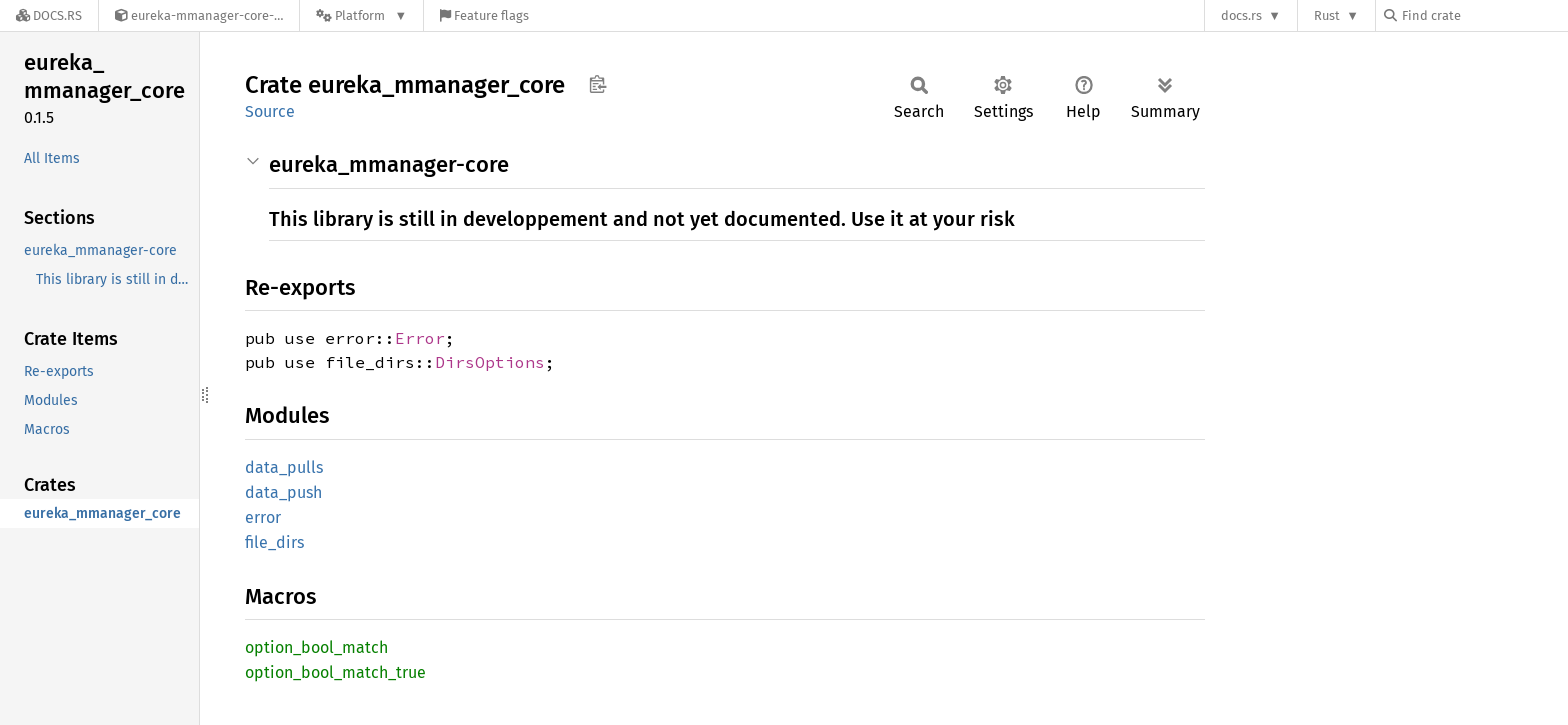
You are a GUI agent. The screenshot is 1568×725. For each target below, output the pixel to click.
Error (420, 338)
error (263, 517)
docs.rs (1241, 15)
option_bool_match (316, 647)
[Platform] (361, 15)
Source (270, 111)
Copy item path (597, 84)
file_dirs (274, 542)
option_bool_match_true (335, 672)
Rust (1327, 15)
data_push (283, 492)
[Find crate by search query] (1484, 15)
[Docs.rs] (49, 15)
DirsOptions (490, 362)
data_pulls (284, 467)
